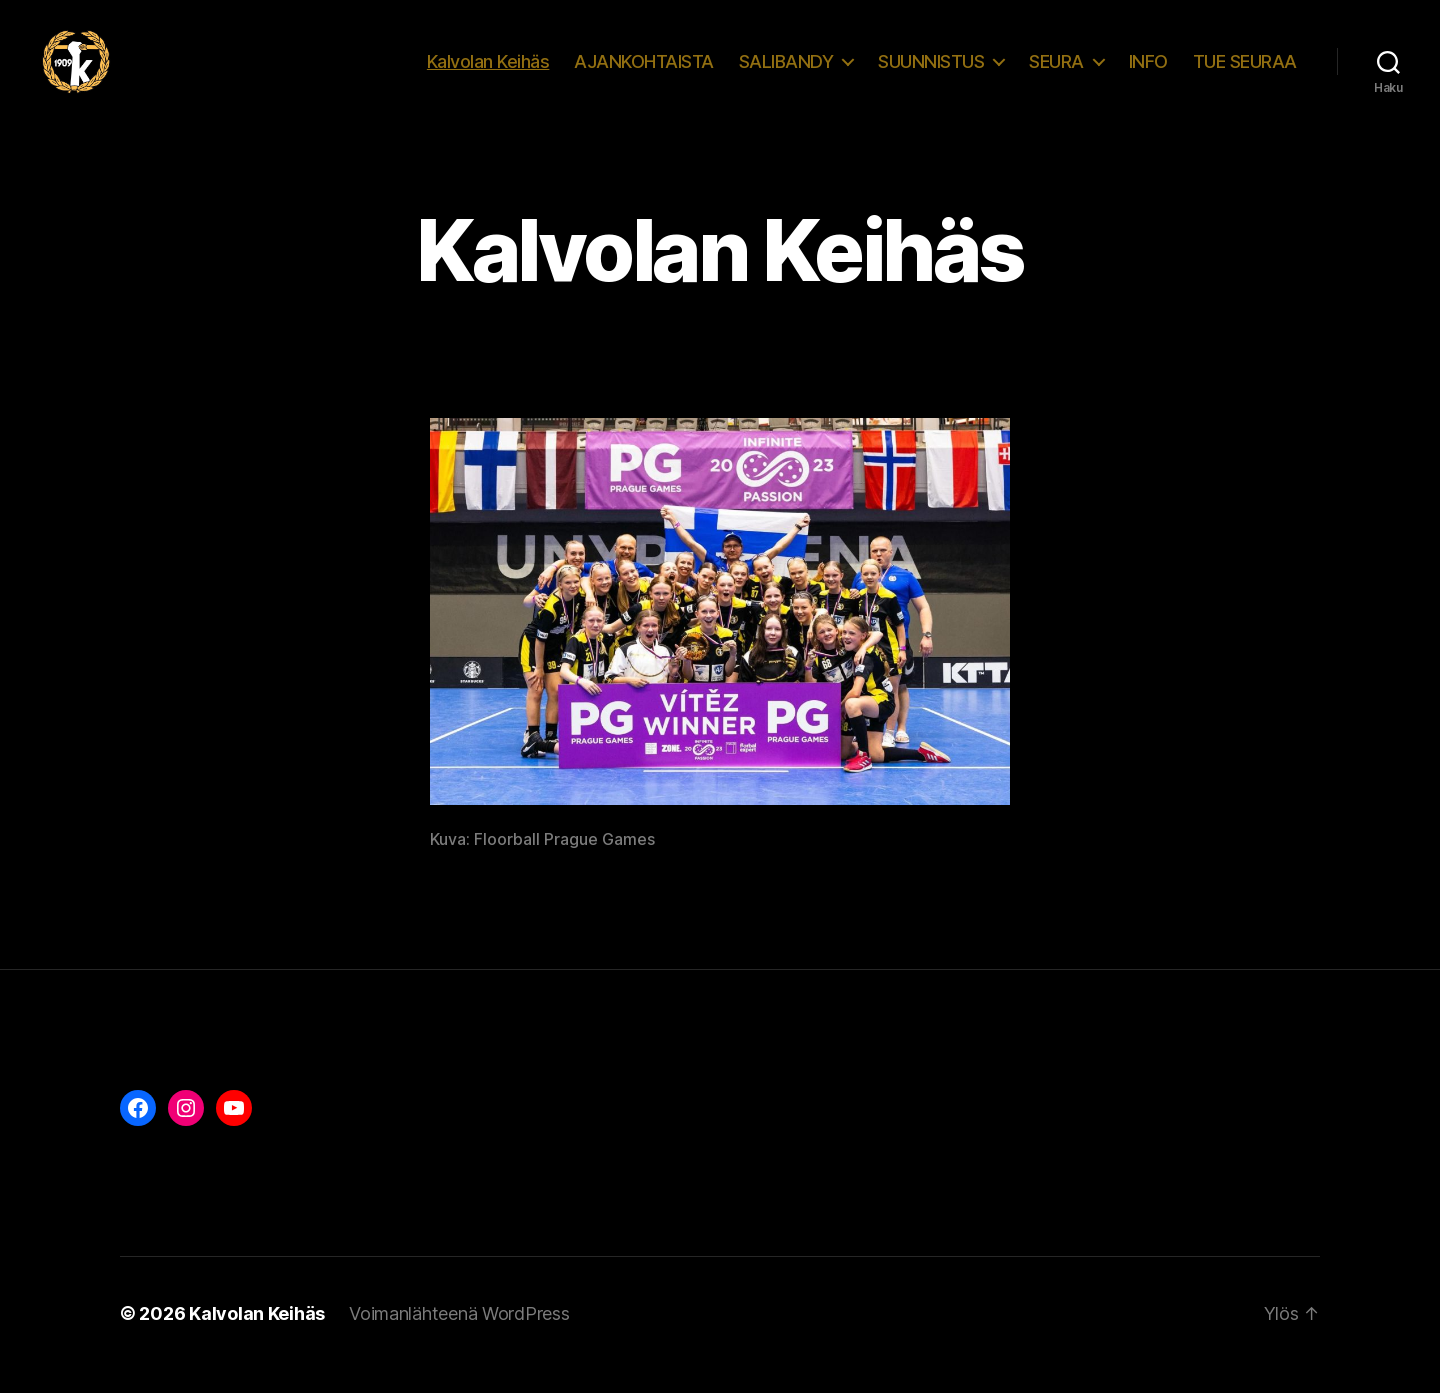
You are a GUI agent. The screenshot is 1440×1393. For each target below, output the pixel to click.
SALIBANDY (786, 72)
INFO (1148, 72)
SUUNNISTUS (931, 72)
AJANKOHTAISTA (644, 72)
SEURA (1056, 72)
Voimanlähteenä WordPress (459, 1336)
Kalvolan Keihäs (488, 72)
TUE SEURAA (1245, 72)
